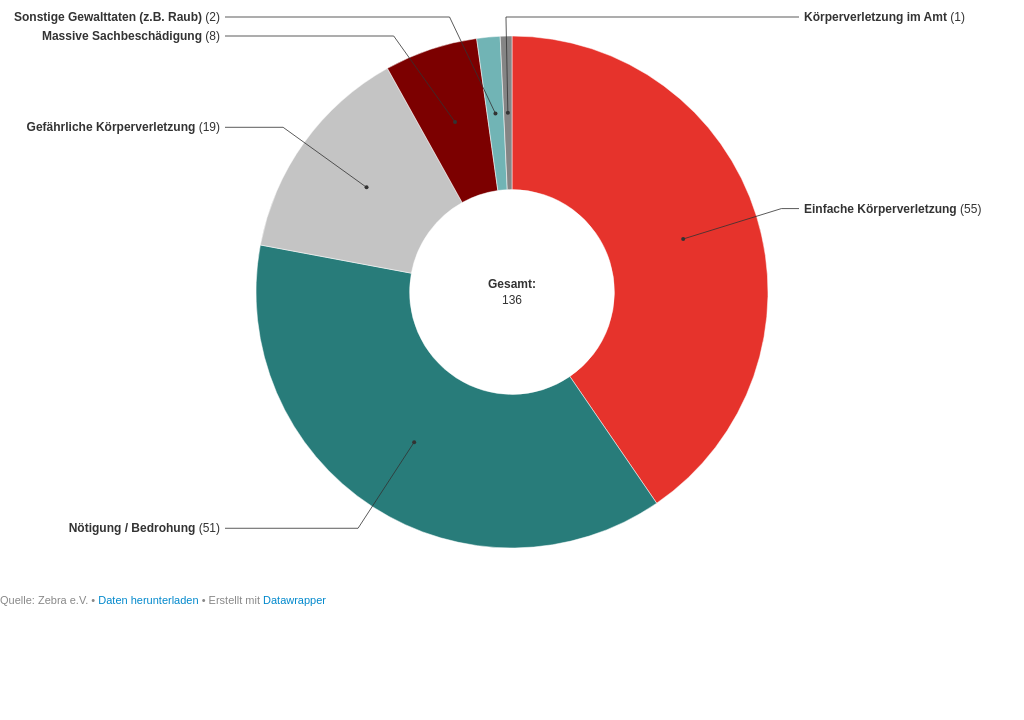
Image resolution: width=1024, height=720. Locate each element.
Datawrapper (294, 600)
